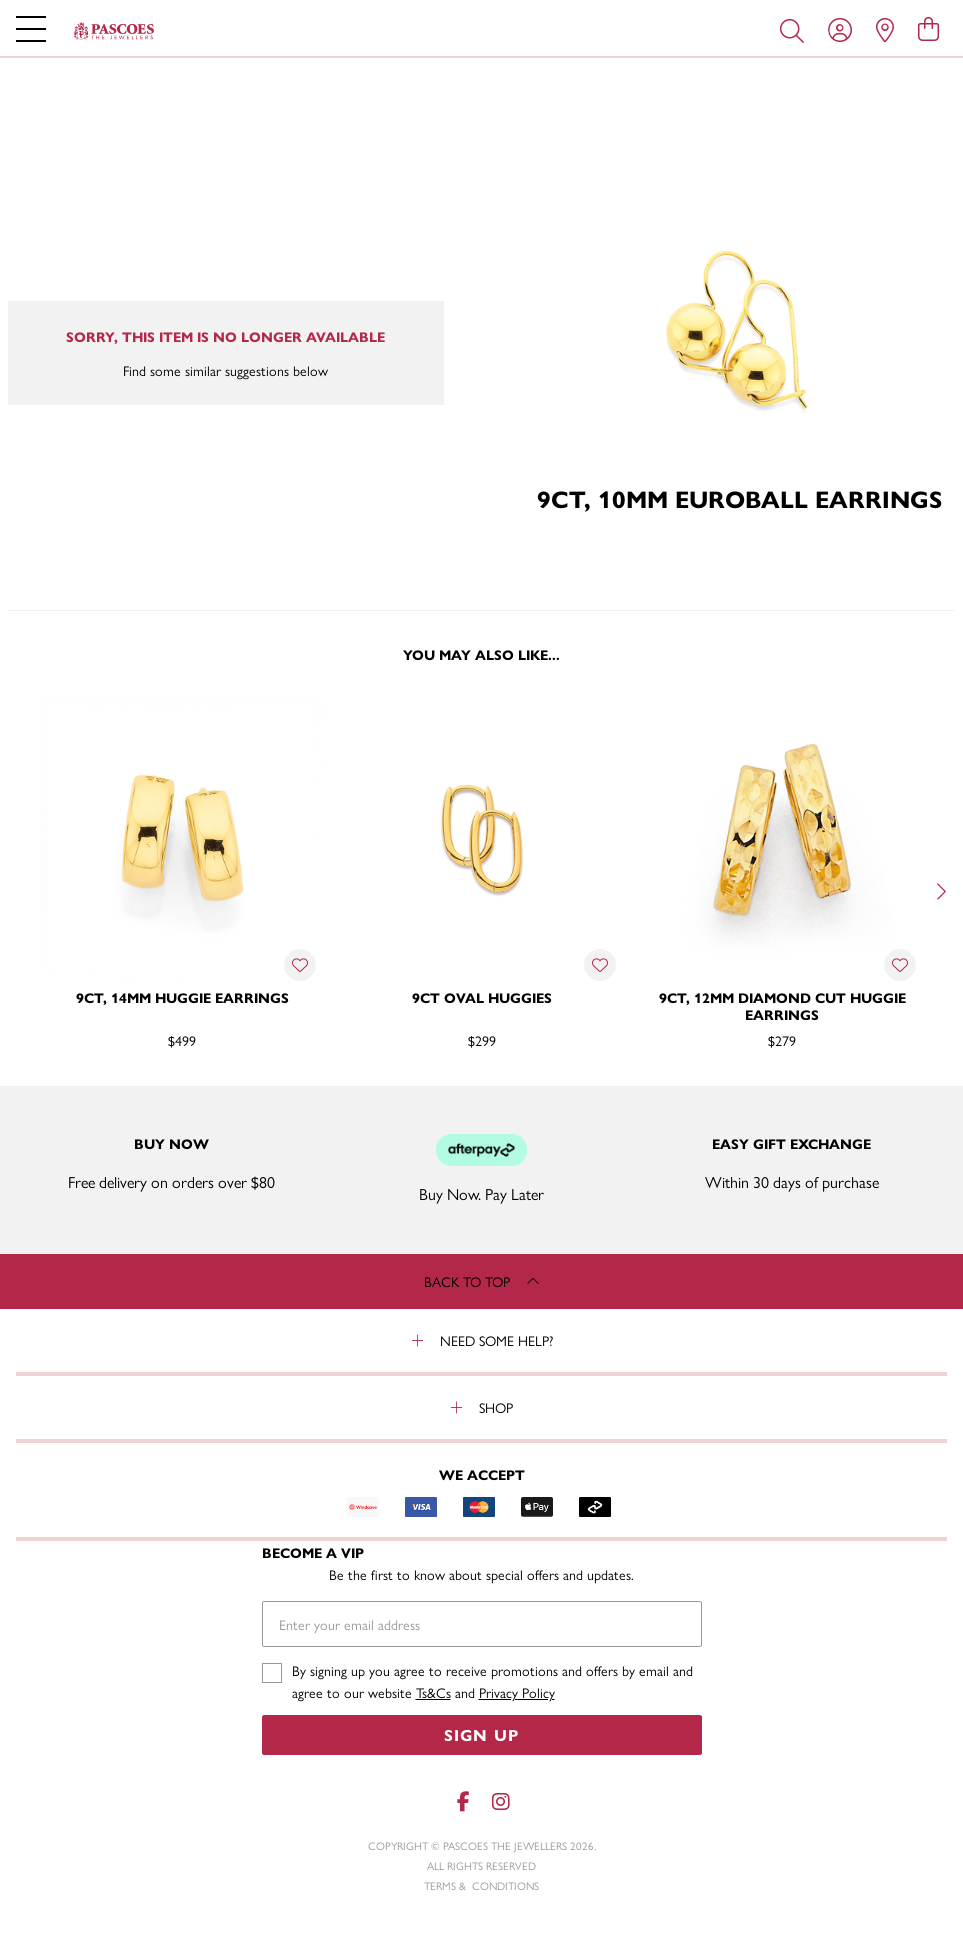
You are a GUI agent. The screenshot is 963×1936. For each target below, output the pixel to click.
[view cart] (928, 28)
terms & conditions (481, 1885)
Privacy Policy (517, 1692)
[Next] (939, 891)
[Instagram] (500, 1801)
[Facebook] (464, 1801)
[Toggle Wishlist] (300, 965)
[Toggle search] (796, 29)
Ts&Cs (433, 1692)
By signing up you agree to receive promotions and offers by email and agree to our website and (492, 1681)
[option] (182, 889)
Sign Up (481, 1734)
